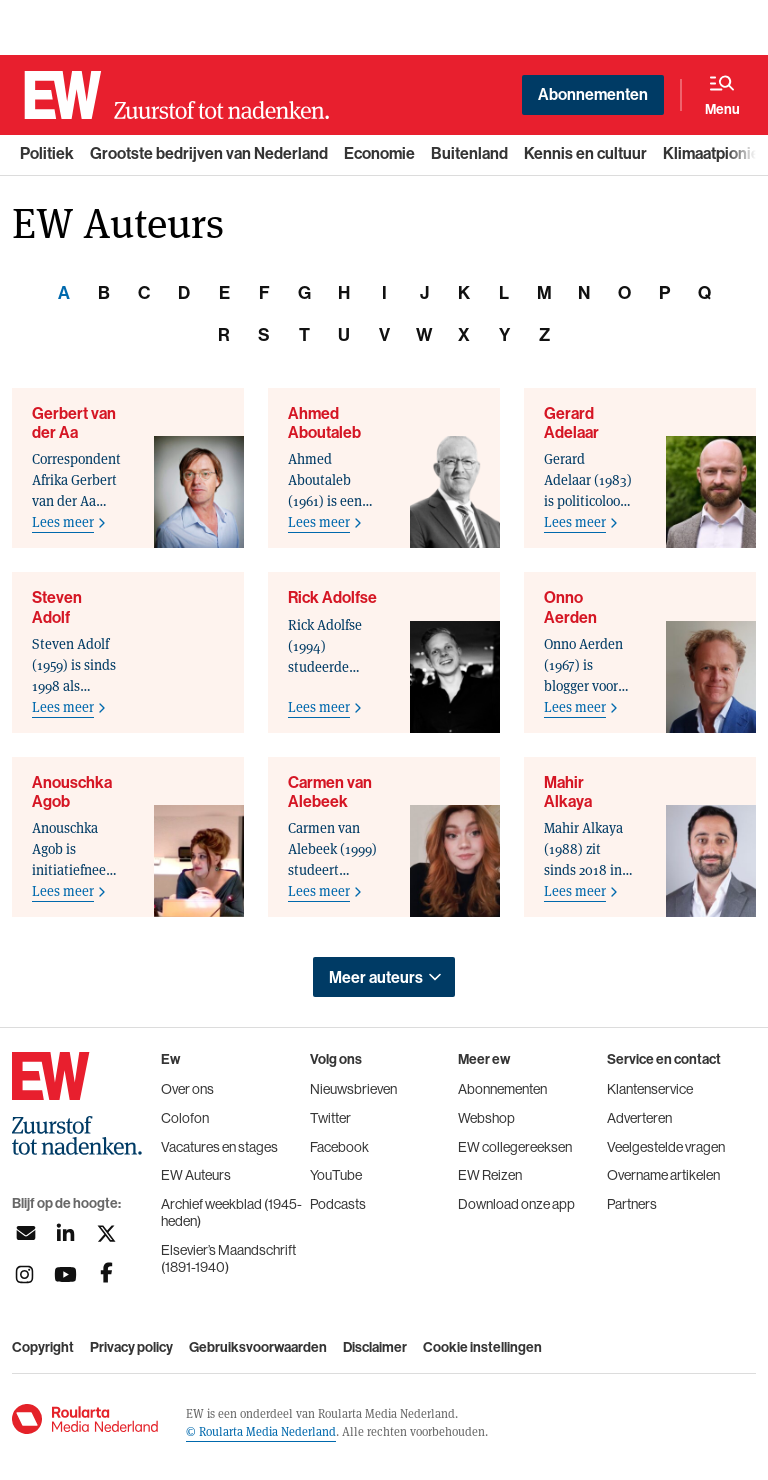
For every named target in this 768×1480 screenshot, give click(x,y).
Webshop (486, 1118)
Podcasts (338, 1204)
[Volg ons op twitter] (106, 1233)
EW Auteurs (196, 1175)
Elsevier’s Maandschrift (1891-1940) (228, 1258)
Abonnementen (593, 94)
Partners (632, 1204)
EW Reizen (490, 1175)
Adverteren (639, 1118)
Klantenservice (650, 1089)
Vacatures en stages (219, 1147)
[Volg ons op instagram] (24, 1274)
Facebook (339, 1147)
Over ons (187, 1089)
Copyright (43, 1348)
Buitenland (469, 153)
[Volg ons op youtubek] (65, 1274)
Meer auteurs (376, 977)
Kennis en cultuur (585, 153)
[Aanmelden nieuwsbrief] (24, 1233)
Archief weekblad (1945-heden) (231, 1212)
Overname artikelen (663, 1175)
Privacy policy (131, 1348)
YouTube (336, 1175)
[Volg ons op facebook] (106, 1274)
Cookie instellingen (482, 1348)
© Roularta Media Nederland (261, 1431)
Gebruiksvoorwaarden (258, 1348)
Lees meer (63, 521)
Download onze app (516, 1204)
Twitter (330, 1118)
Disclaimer (375, 1348)
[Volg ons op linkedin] (65, 1233)
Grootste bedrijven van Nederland (209, 153)
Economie (379, 153)
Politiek (47, 153)
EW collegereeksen (515, 1147)
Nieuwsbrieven (353, 1089)
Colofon (185, 1118)
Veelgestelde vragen (666, 1147)
